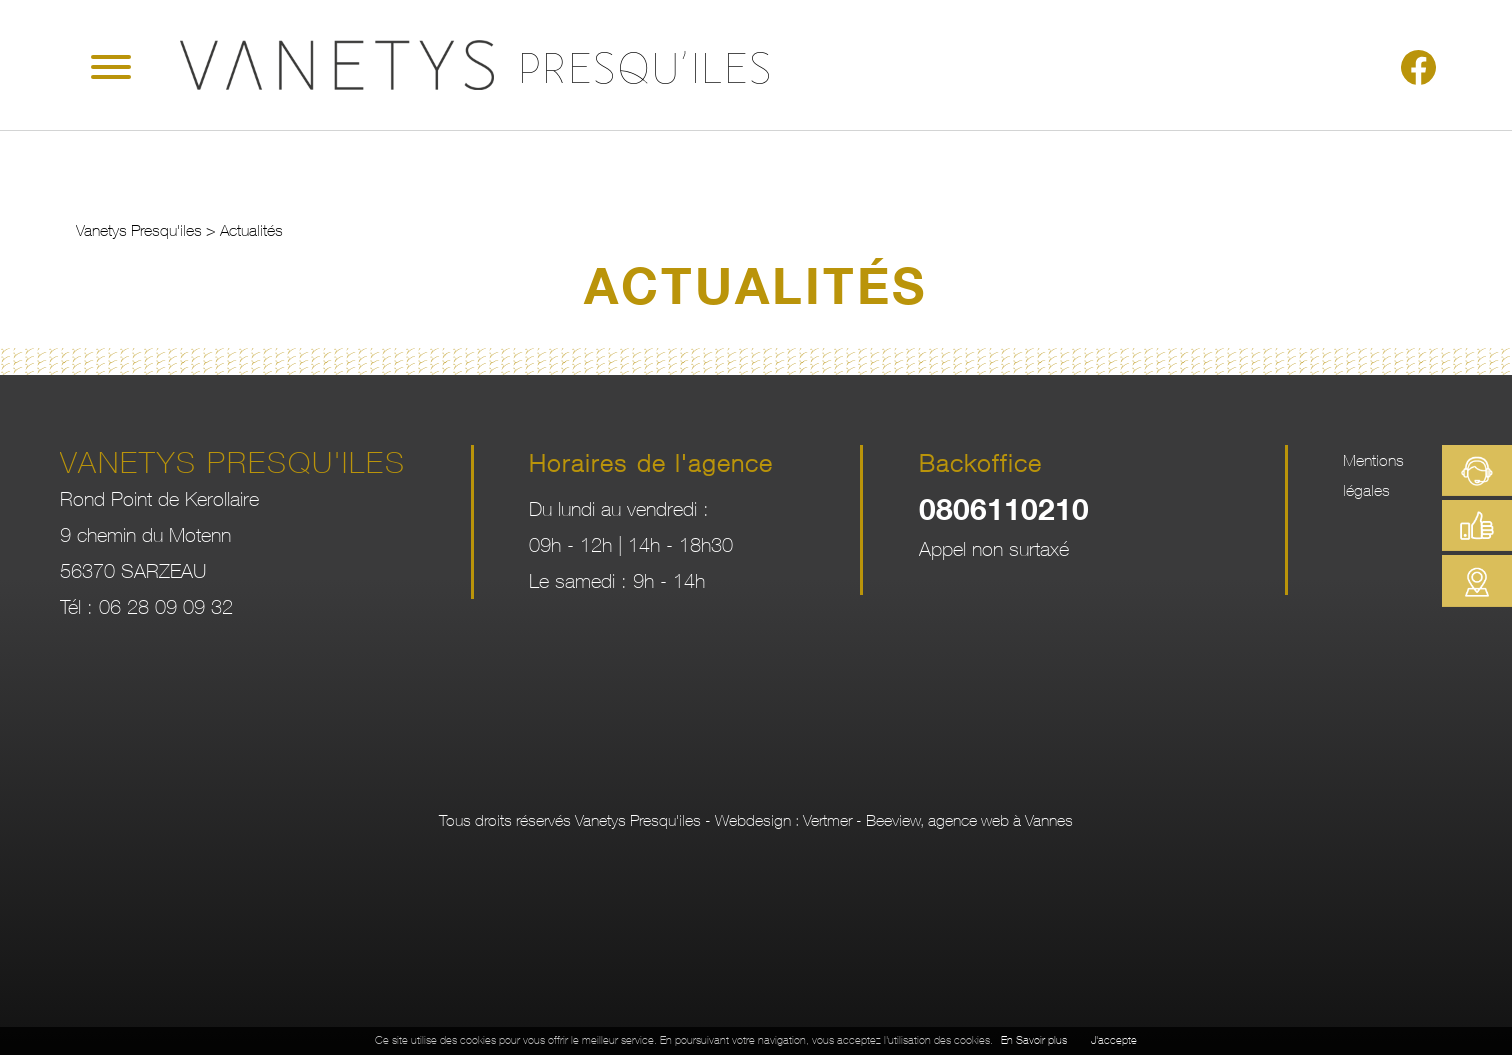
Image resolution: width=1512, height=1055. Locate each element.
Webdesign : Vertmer (783, 820)
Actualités (251, 230)
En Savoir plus (1034, 1040)
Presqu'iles (646, 62)
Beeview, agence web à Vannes (969, 820)
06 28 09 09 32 (166, 606)
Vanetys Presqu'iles (139, 230)
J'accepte (1114, 1040)
